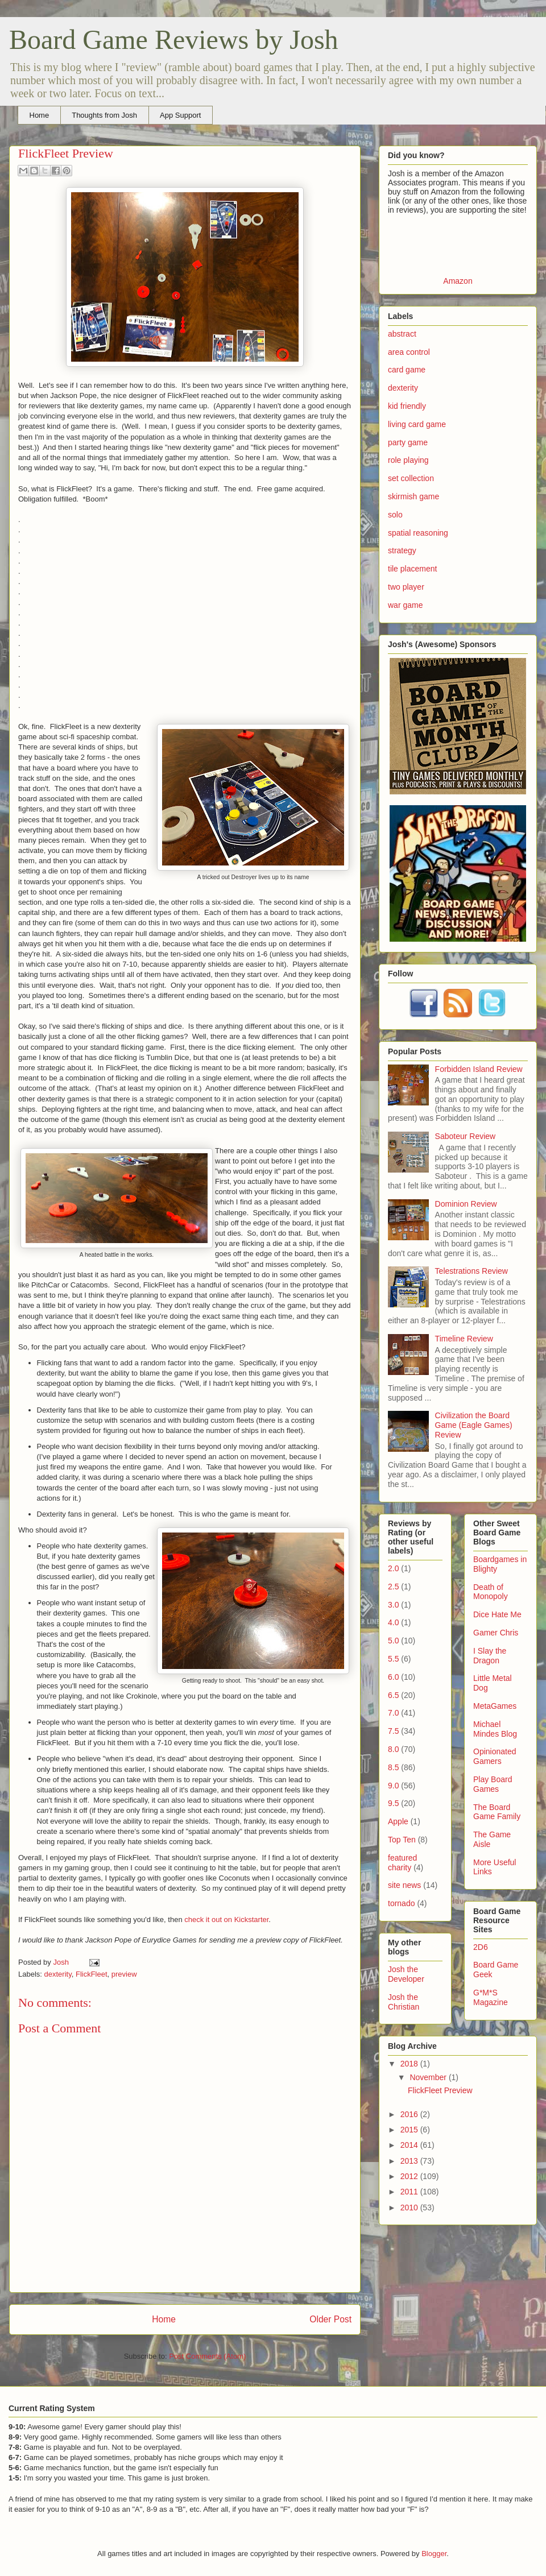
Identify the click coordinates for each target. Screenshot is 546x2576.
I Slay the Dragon (489, 1655)
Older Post (330, 2319)
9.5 (393, 1803)
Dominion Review (466, 1203)
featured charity (402, 1862)
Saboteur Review (465, 1136)
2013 (410, 2160)
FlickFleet (91, 1974)
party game (408, 442)
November (429, 2077)
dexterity (58, 1974)
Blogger (433, 2553)
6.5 (393, 1695)
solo (395, 514)
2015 (410, 2129)
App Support (180, 115)
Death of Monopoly (490, 1592)
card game (406, 369)
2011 (410, 2191)
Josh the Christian (403, 2002)
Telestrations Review (471, 1270)
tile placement (412, 568)
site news (404, 1885)
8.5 (393, 1767)
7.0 (393, 1712)
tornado (401, 1903)
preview (124, 1974)
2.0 (393, 1568)
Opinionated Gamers (494, 1756)
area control (409, 352)
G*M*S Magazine (490, 1997)
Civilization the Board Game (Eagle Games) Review (473, 1425)
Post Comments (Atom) (207, 2356)
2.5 (393, 1586)
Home (39, 115)
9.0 (393, 1785)
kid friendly (407, 406)
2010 (410, 2207)
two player (406, 586)
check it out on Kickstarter (226, 1919)
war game (405, 605)
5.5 (393, 1658)
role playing (408, 460)
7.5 (393, 1731)
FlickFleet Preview (440, 2090)
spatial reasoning (418, 532)
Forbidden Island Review (479, 1069)
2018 (410, 2063)
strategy (402, 550)
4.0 (393, 1622)
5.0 (393, 1640)
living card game (417, 424)
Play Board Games (492, 1784)
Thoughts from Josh (104, 115)
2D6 (480, 1947)
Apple (398, 1821)
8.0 (393, 1749)
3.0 (393, 1604)
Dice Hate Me (497, 1614)
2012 (410, 2176)
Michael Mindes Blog (495, 1729)
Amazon (457, 280)
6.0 (393, 1677)
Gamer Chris (495, 1632)
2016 (410, 2114)
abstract (402, 333)
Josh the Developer (406, 1974)
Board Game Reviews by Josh (173, 39)
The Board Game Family (496, 1812)
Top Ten (402, 1839)
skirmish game (413, 496)
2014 (410, 2145)
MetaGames (494, 1706)
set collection (411, 478)
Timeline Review (464, 1338)
